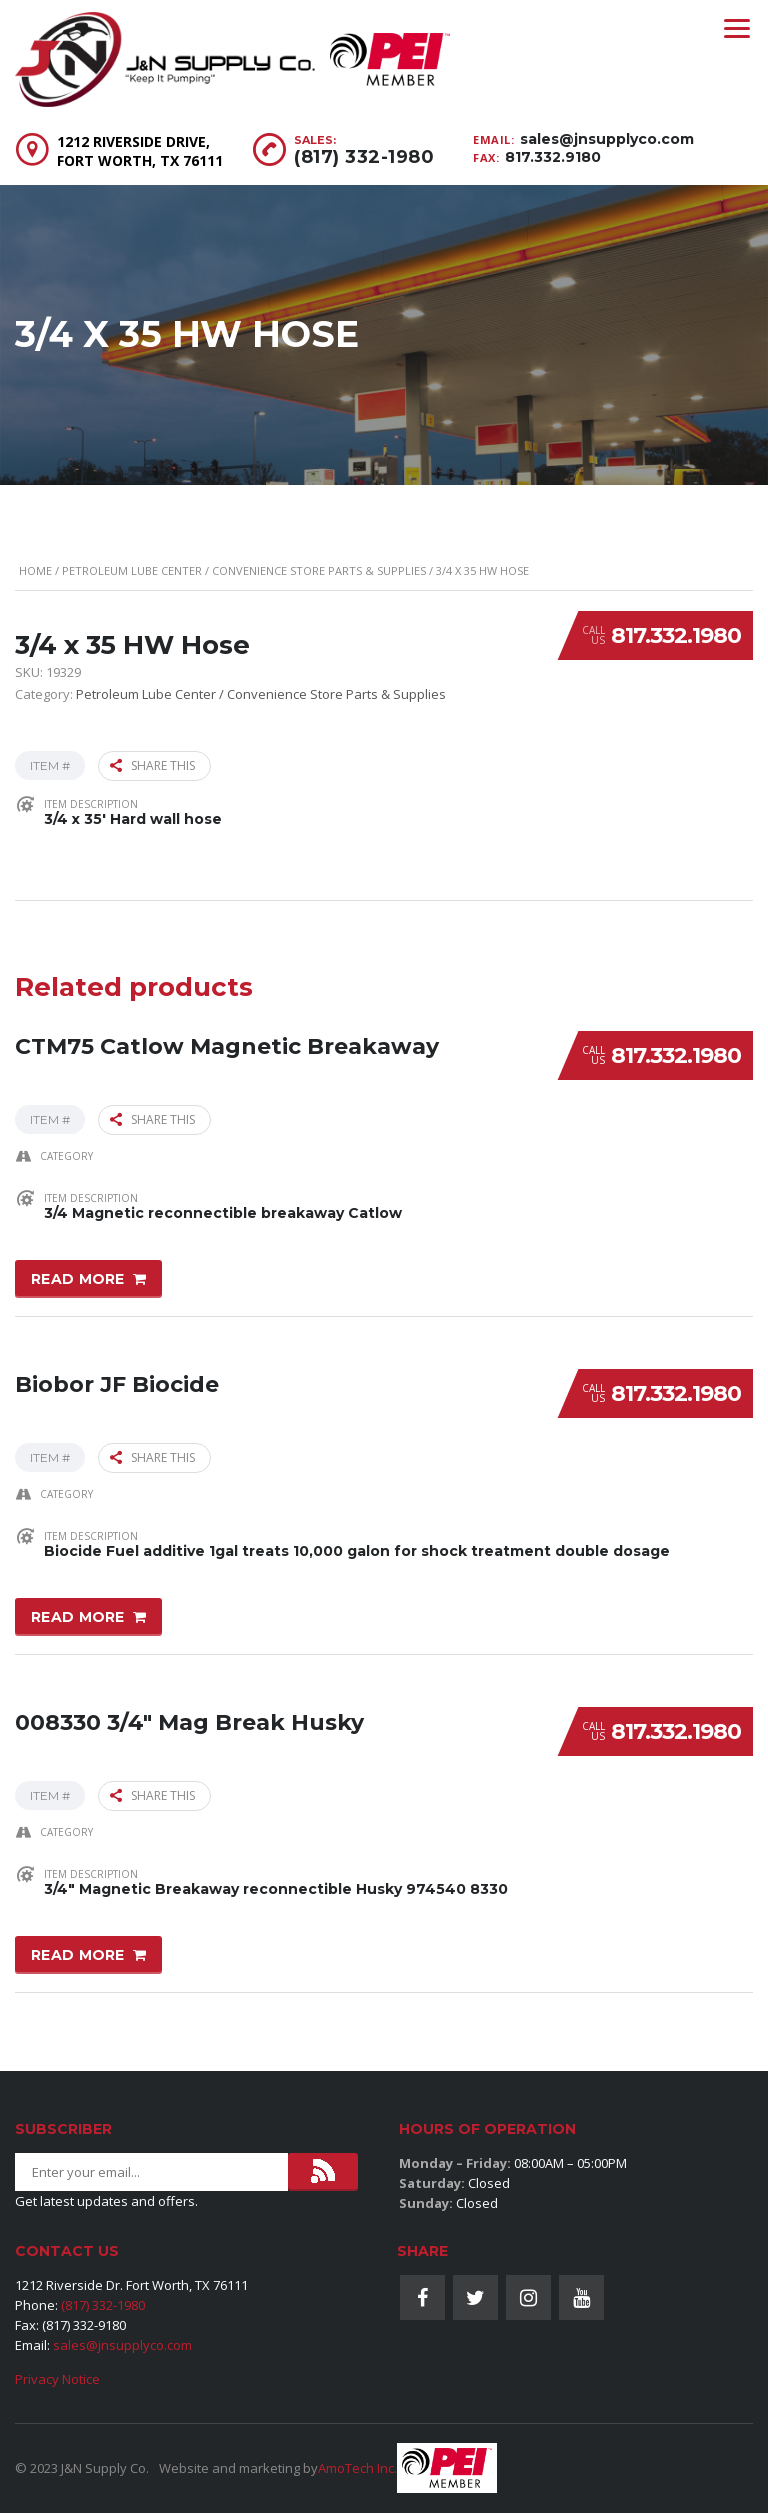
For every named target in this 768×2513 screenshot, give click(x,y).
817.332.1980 (676, 635)
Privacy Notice (57, 2379)
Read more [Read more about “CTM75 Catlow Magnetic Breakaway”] (78, 1278)
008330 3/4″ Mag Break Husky (189, 1718)
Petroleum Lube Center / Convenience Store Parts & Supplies (244, 570)
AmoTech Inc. (357, 2468)
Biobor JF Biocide (117, 1381)
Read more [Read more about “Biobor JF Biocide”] (78, 1615)
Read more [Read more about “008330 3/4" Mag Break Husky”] (78, 1952)
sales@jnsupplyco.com (607, 139)
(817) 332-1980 (364, 157)
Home (35, 570)
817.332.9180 (553, 157)
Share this (152, 765)
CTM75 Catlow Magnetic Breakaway (227, 1043)
